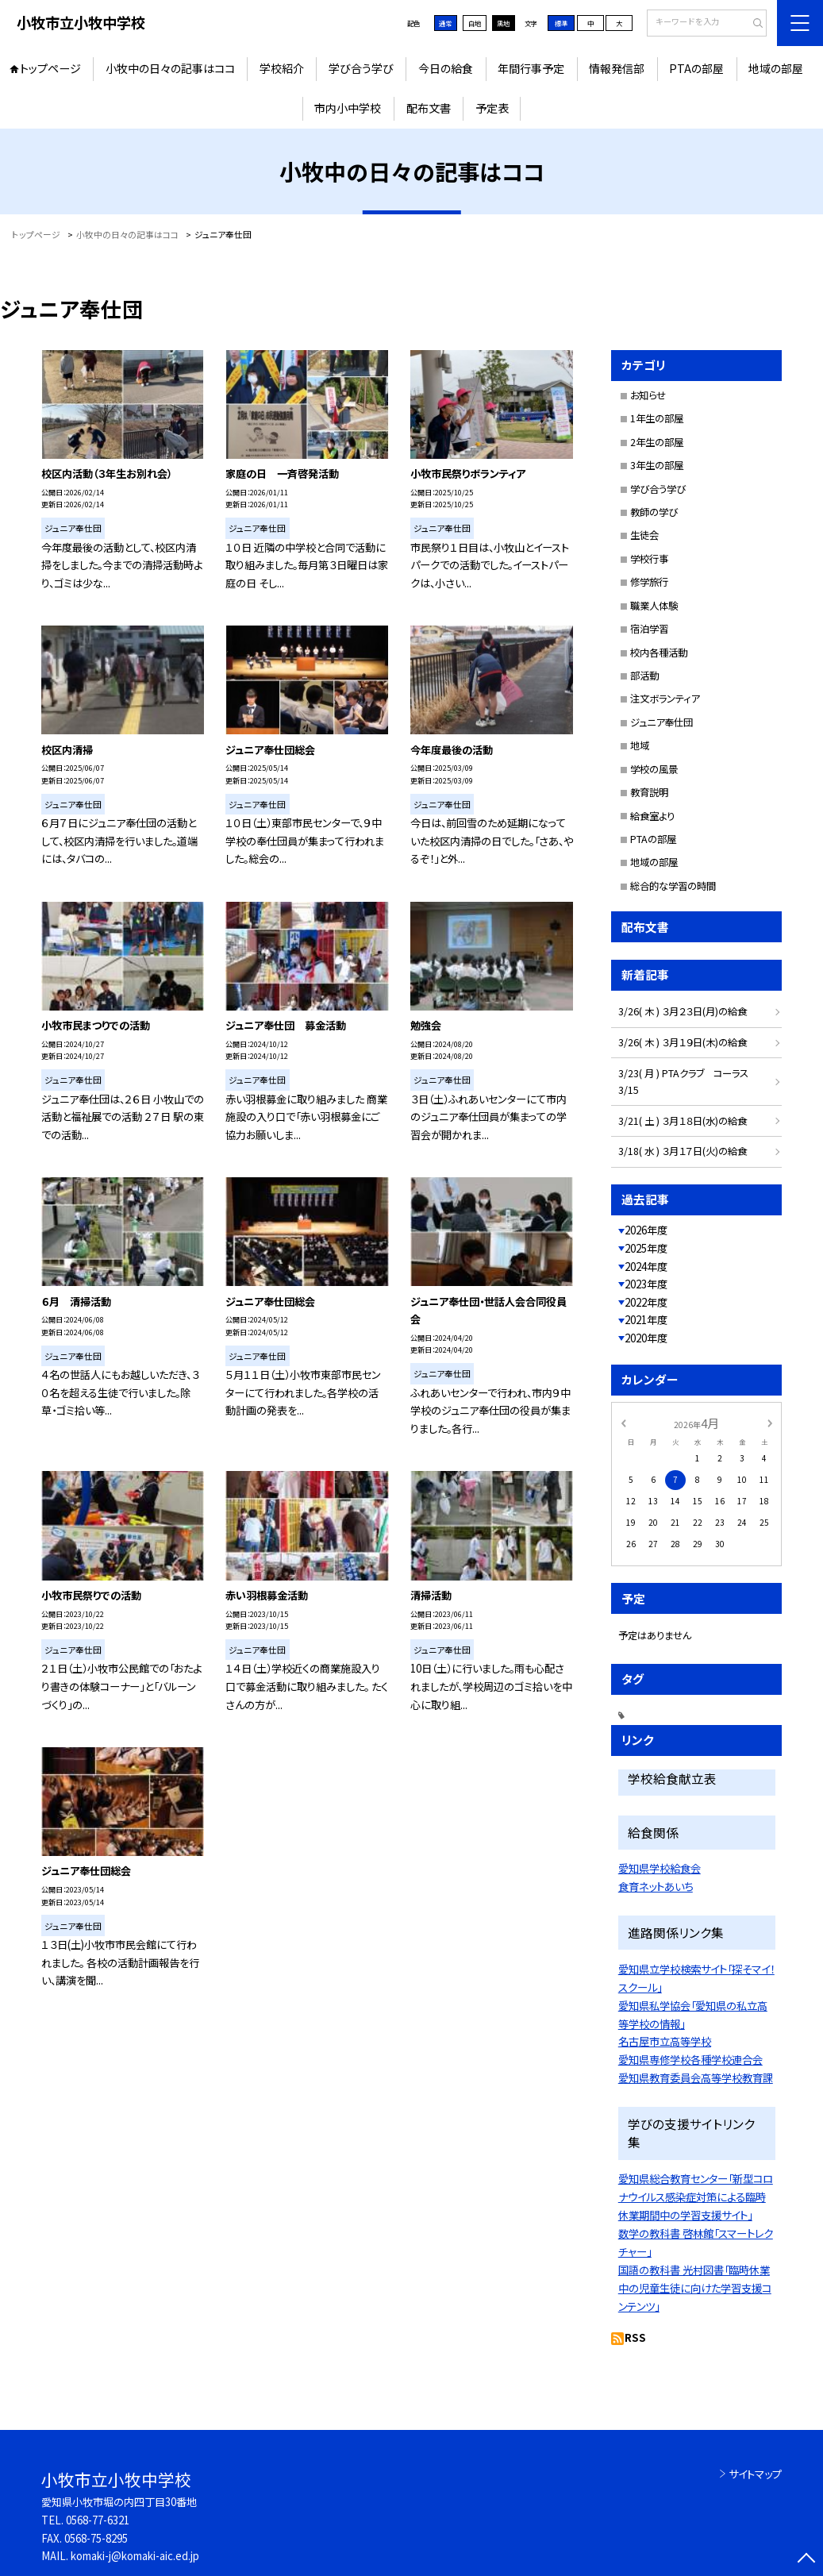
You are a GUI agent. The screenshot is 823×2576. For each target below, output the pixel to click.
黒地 (503, 23)
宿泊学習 (649, 629)
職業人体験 (654, 606)
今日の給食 (445, 68)
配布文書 (428, 108)
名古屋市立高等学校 (664, 2041)
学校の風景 (654, 769)
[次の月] (769, 1422)
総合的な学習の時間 (673, 886)
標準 (561, 23)
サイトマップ (755, 2474)
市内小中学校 (347, 108)
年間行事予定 (531, 68)
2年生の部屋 (656, 442)
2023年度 (646, 1284)
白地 (474, 23)
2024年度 (646, 1266)
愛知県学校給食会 (659, 1868)
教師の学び (654, 512)
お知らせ (648, 395)
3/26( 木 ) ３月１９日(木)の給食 (682, 1042)
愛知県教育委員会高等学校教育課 (695, 2077)
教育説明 (649, 792)
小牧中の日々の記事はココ (170, 68)
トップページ (50, 68)
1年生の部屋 (656, 418)
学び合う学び (361, 68)
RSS (635, 2337)
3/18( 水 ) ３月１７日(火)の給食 (682, 1151)
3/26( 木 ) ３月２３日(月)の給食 (682, 1011)
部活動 (644, 675)
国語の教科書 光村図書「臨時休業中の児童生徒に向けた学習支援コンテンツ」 (694, 2288)
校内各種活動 (658, 652)
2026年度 (646, 1230)
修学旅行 (649, 582)
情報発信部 (616, 68)
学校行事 (649, 559)
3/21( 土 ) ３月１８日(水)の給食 (682, 1121)
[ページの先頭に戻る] (806, 2559)
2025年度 (646, 1248)
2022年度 (646, 1302)
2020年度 (646, 1338)
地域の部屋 (775, 68)
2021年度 (646, 1319)
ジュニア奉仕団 (661, 722)
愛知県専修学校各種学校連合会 (690, 2059)
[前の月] (623, 1422)
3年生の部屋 (656, 465)
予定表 (492, 108)
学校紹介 (282, 68)
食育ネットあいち (655, 1886)
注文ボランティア (664, 698)
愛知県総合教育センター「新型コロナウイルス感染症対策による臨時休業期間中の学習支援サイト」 (695, 2196)
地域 (639, 745)
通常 (445, 23)
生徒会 (644, 535)
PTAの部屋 (696, 68)
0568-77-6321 (97, 2520)
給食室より (652, 816)
